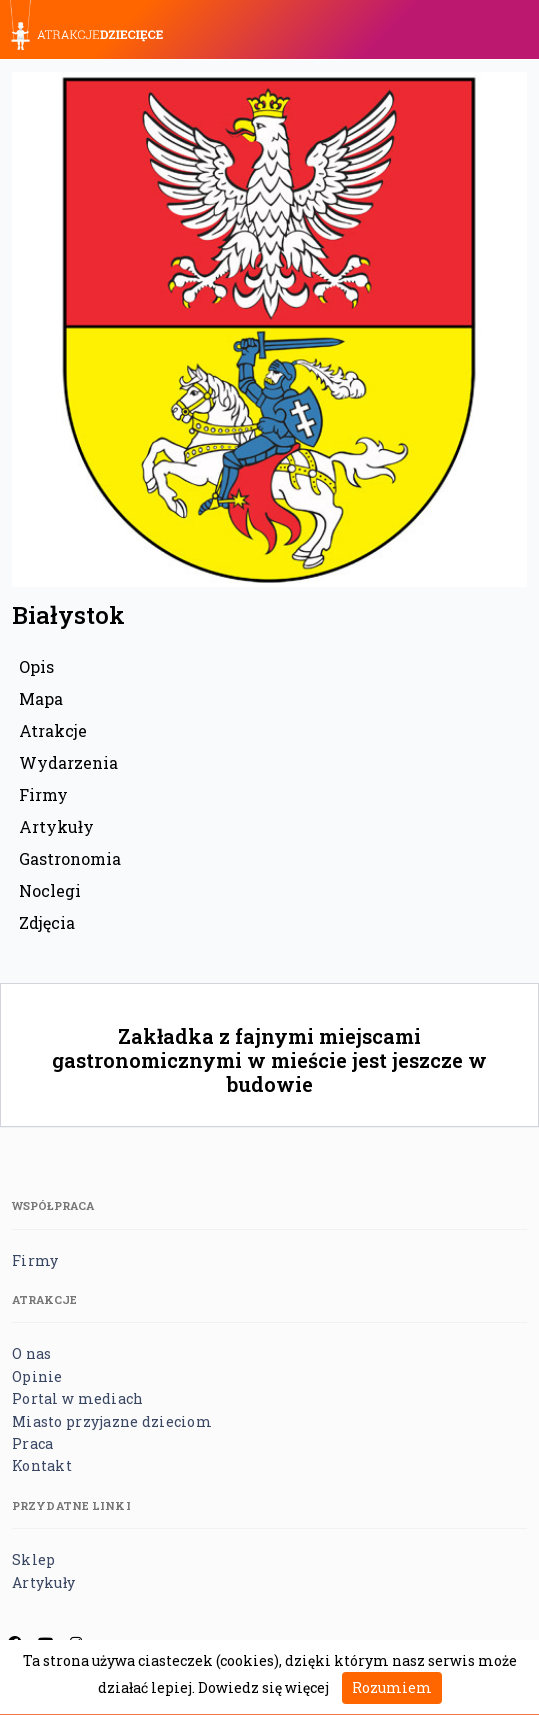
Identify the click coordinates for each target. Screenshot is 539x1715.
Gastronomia (70, 858)
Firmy (43, 794)
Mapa (41, 698)
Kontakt (42, 1465)
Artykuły (56, 826)
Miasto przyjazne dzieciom (112, 1421)
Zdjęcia (47, 922)
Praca (32, 1443)
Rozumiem (392, 1687)
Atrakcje (53, 730)
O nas (31, 1353)
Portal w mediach (77, 1398)
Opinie (37, 1376)
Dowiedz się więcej (263, 1687)
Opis (36, 666)
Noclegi (50, 890)
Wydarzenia (68, 762)
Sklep (33, 1559)
